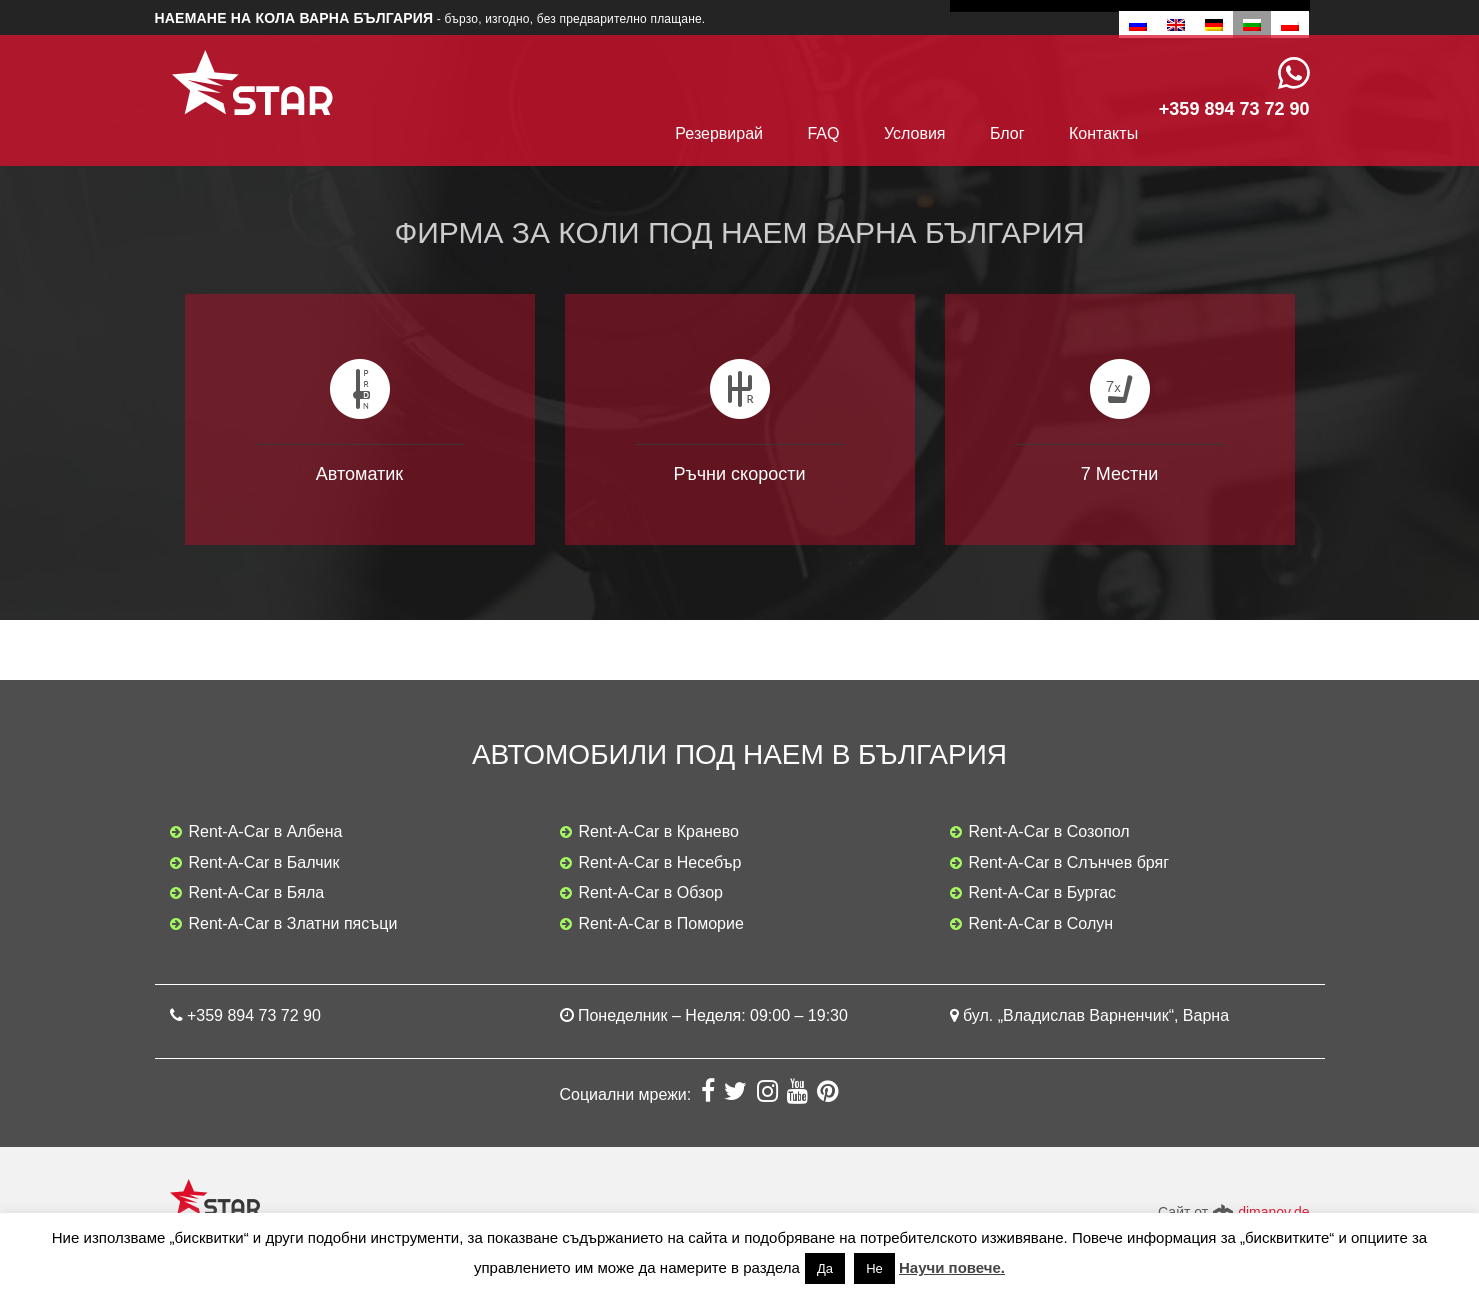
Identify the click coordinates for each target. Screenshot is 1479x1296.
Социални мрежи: (628, 1094)
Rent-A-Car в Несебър (660, 862)
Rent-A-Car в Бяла (257, 892)
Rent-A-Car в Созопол (1049, 831)
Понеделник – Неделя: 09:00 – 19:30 (713, 1015)
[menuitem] (1138, 24)
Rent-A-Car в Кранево (659, 831)
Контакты (1103, 133)
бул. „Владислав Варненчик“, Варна (1096, 1015)
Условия (915, 133)
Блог (1007, 133)
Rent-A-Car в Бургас (1043, 892)
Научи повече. (952, 1267)
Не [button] (874, 1268)
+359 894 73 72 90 (254, 1015)
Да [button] (825, 1268)
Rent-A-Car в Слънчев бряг (1069, 862)
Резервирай (719, 133)
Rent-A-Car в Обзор (651, 892)
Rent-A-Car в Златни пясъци (293, 923)
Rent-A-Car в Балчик (264, 862)
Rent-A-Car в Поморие (661, 923)
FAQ (823, 133)
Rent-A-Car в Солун (1041, 923)
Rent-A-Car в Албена (266, 831)
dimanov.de (1273, 1212)
